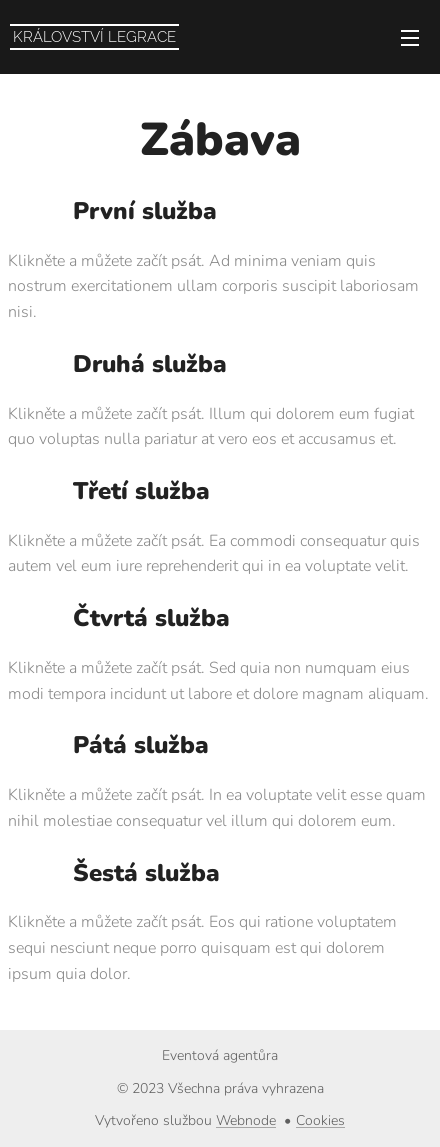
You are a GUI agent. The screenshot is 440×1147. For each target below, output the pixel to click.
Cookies (320, 1120)
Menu (410, 38)
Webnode (246, 1120)
